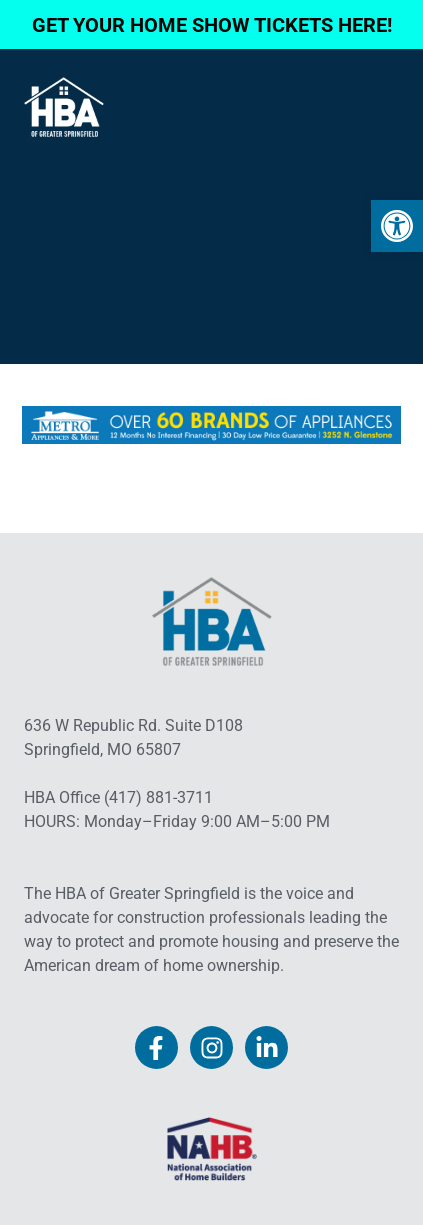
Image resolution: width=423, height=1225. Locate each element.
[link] (397, 226)
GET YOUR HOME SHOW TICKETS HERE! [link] (212, 25)
